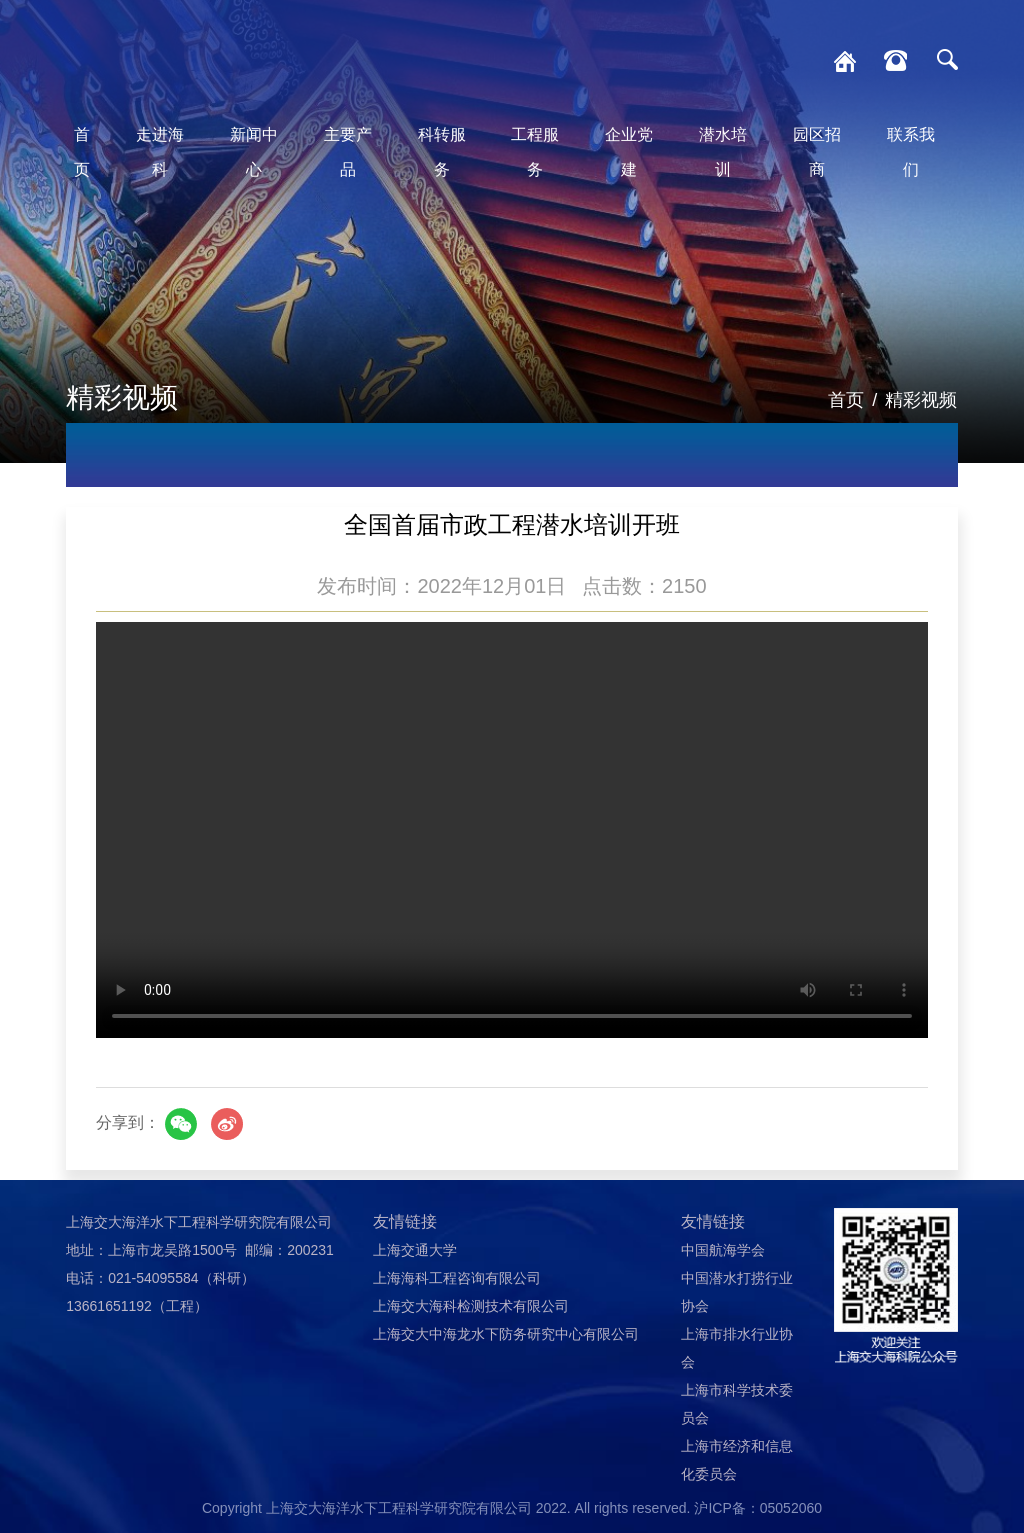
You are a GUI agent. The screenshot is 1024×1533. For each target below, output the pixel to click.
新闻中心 (254, 152)
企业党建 (629, 152)
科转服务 (442, 152)
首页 (82, 152)
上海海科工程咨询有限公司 (457, 1278)
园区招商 (817, 152)
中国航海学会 (723, 1250)
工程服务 (535, 152)
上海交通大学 (415, 1250)
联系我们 (911, 152)
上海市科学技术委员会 (737, 1404)
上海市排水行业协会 (737, 1348)
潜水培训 (723, 152)
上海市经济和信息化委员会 (737, 1460)
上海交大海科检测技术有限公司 (471, 1306)
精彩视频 (921, 400)
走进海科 (160, 152)
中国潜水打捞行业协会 (737, 1292)
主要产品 (348, 152)
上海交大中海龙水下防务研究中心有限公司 (506, 1334)
